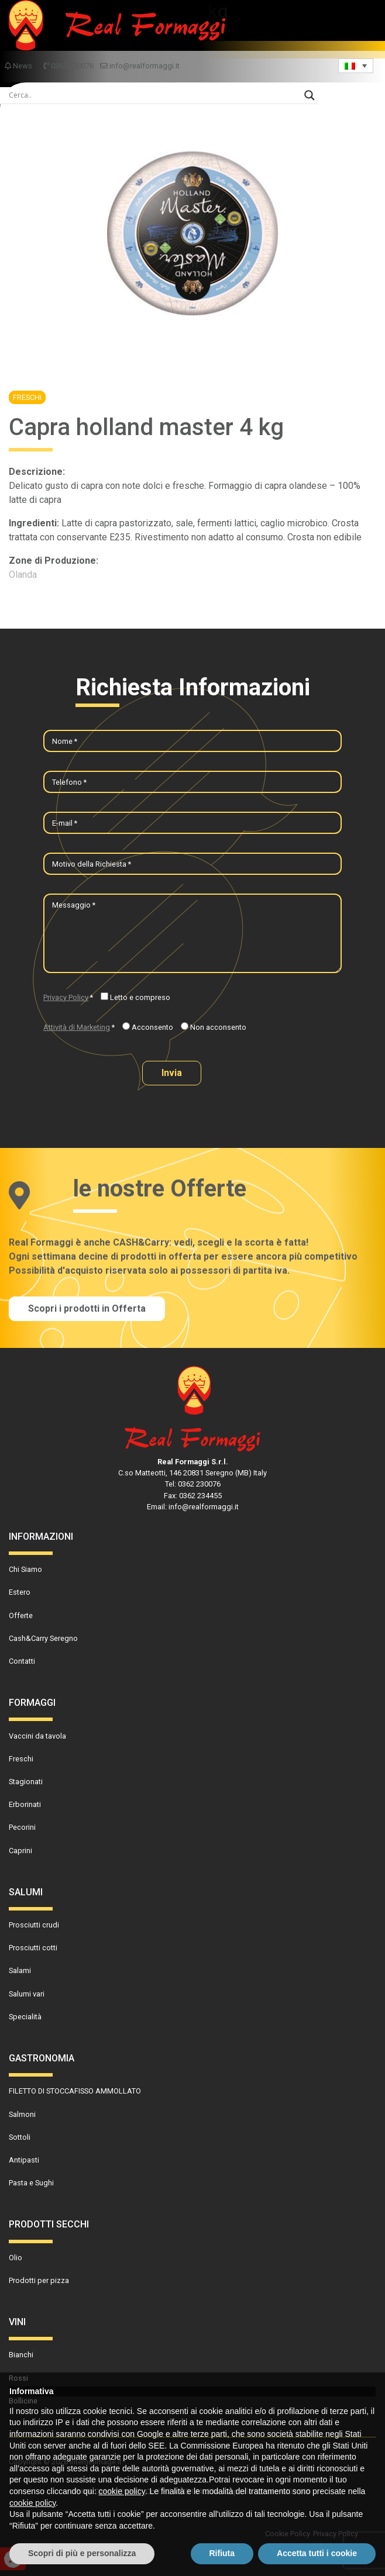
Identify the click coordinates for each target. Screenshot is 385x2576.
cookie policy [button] (122, 2491)
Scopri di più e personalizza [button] (82, 2553)
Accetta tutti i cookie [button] (317, 2553)
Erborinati (25, 1804)
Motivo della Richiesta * (91, 864)
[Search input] (153, 95)
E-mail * (64, 823)
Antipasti (24, 2160)
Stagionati (26, 1781)
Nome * (64, 741)
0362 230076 (69, 65)
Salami (20, 1970)
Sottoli (19, 2137)
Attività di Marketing (76, 1027)
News (19, 65)
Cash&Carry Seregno (43, 1638)
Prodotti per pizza (39, 2280)
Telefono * (69, 782)
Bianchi (21, 2354)
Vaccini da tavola (37, 1736)
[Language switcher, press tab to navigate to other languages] (355, 65)
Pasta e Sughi (31, 2182)
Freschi (27, 397)
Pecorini (22, 1827)
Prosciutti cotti (33, 1947)
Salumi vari (26, 1993)
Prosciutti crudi (34, 1924)
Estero (19, 1592)
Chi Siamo (25, 1569)
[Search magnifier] (309, 95)
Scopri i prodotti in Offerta (87, 1308)
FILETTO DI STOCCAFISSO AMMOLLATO (75, 2091)
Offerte (21, 1615)
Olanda (23, 574)
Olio (15, 2257)
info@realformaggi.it (140, 65)
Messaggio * (73, 905)
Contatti (22, 1661)
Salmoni (22, 2114)
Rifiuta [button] (222, 2553)
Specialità (25, 2016)
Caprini (20, 1850)
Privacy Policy (65, 997)
